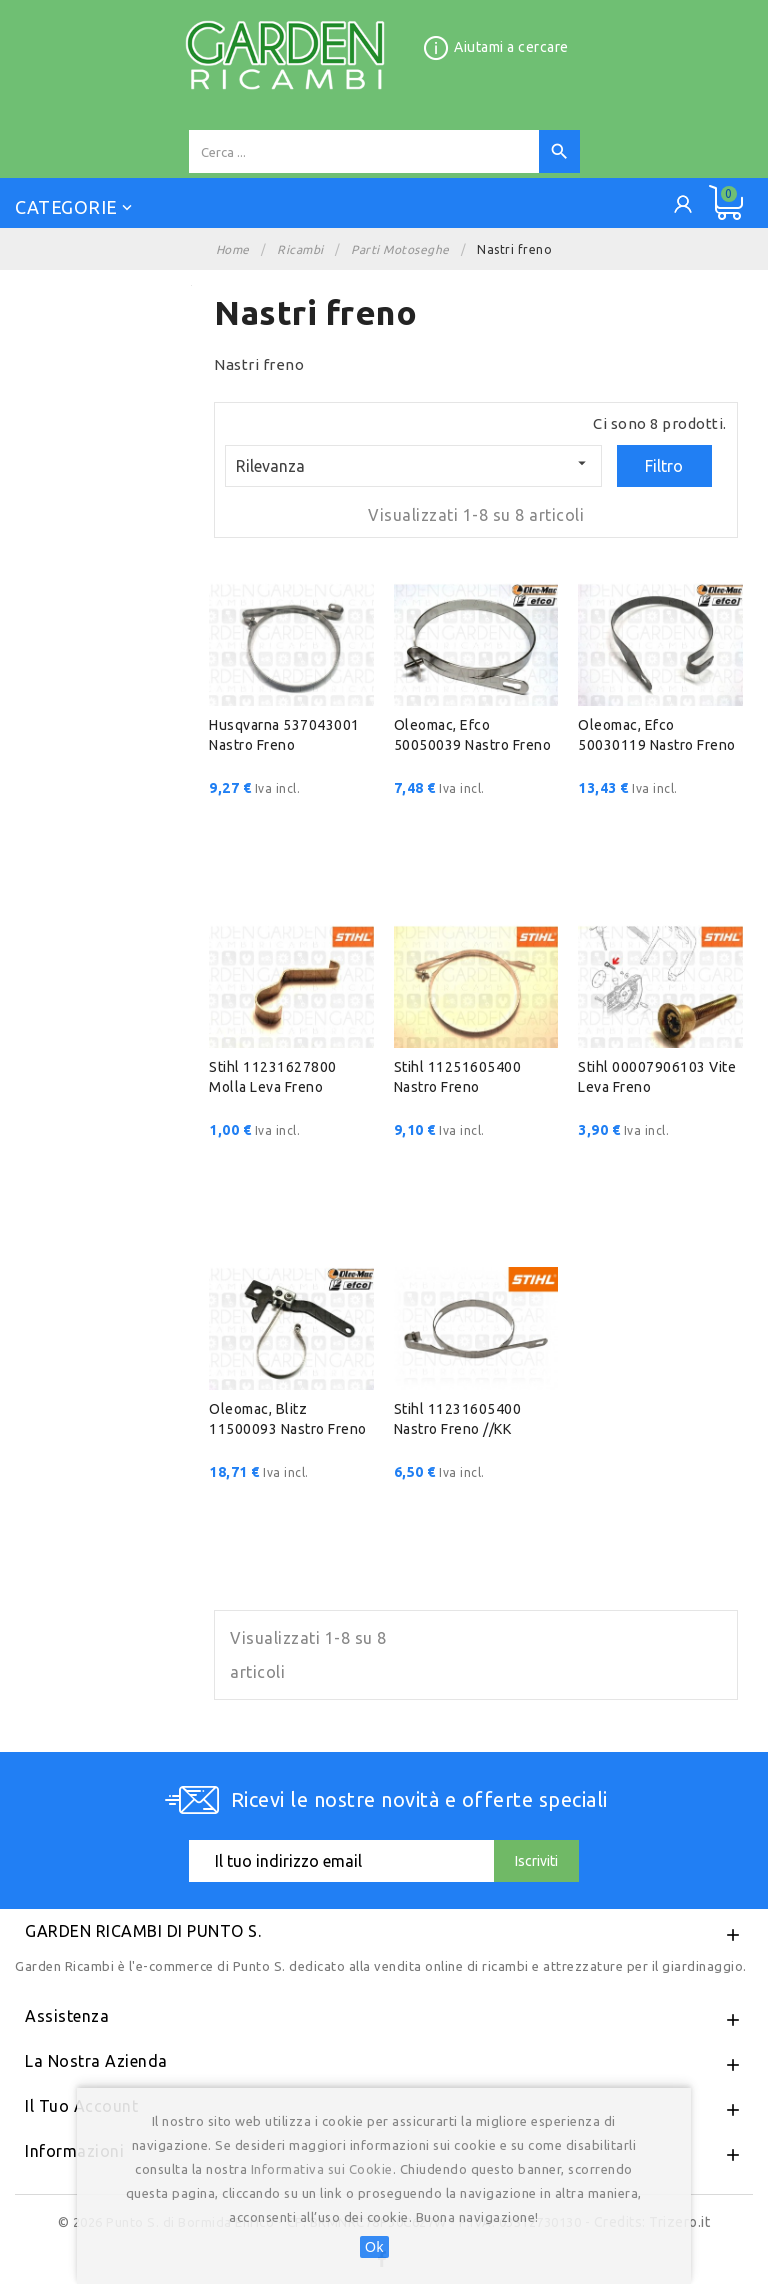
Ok (374, 2247)
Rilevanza (413, 464)
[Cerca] (364, 151)
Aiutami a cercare (511, 47)
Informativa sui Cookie (322, 2169)
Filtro (664, 466)
